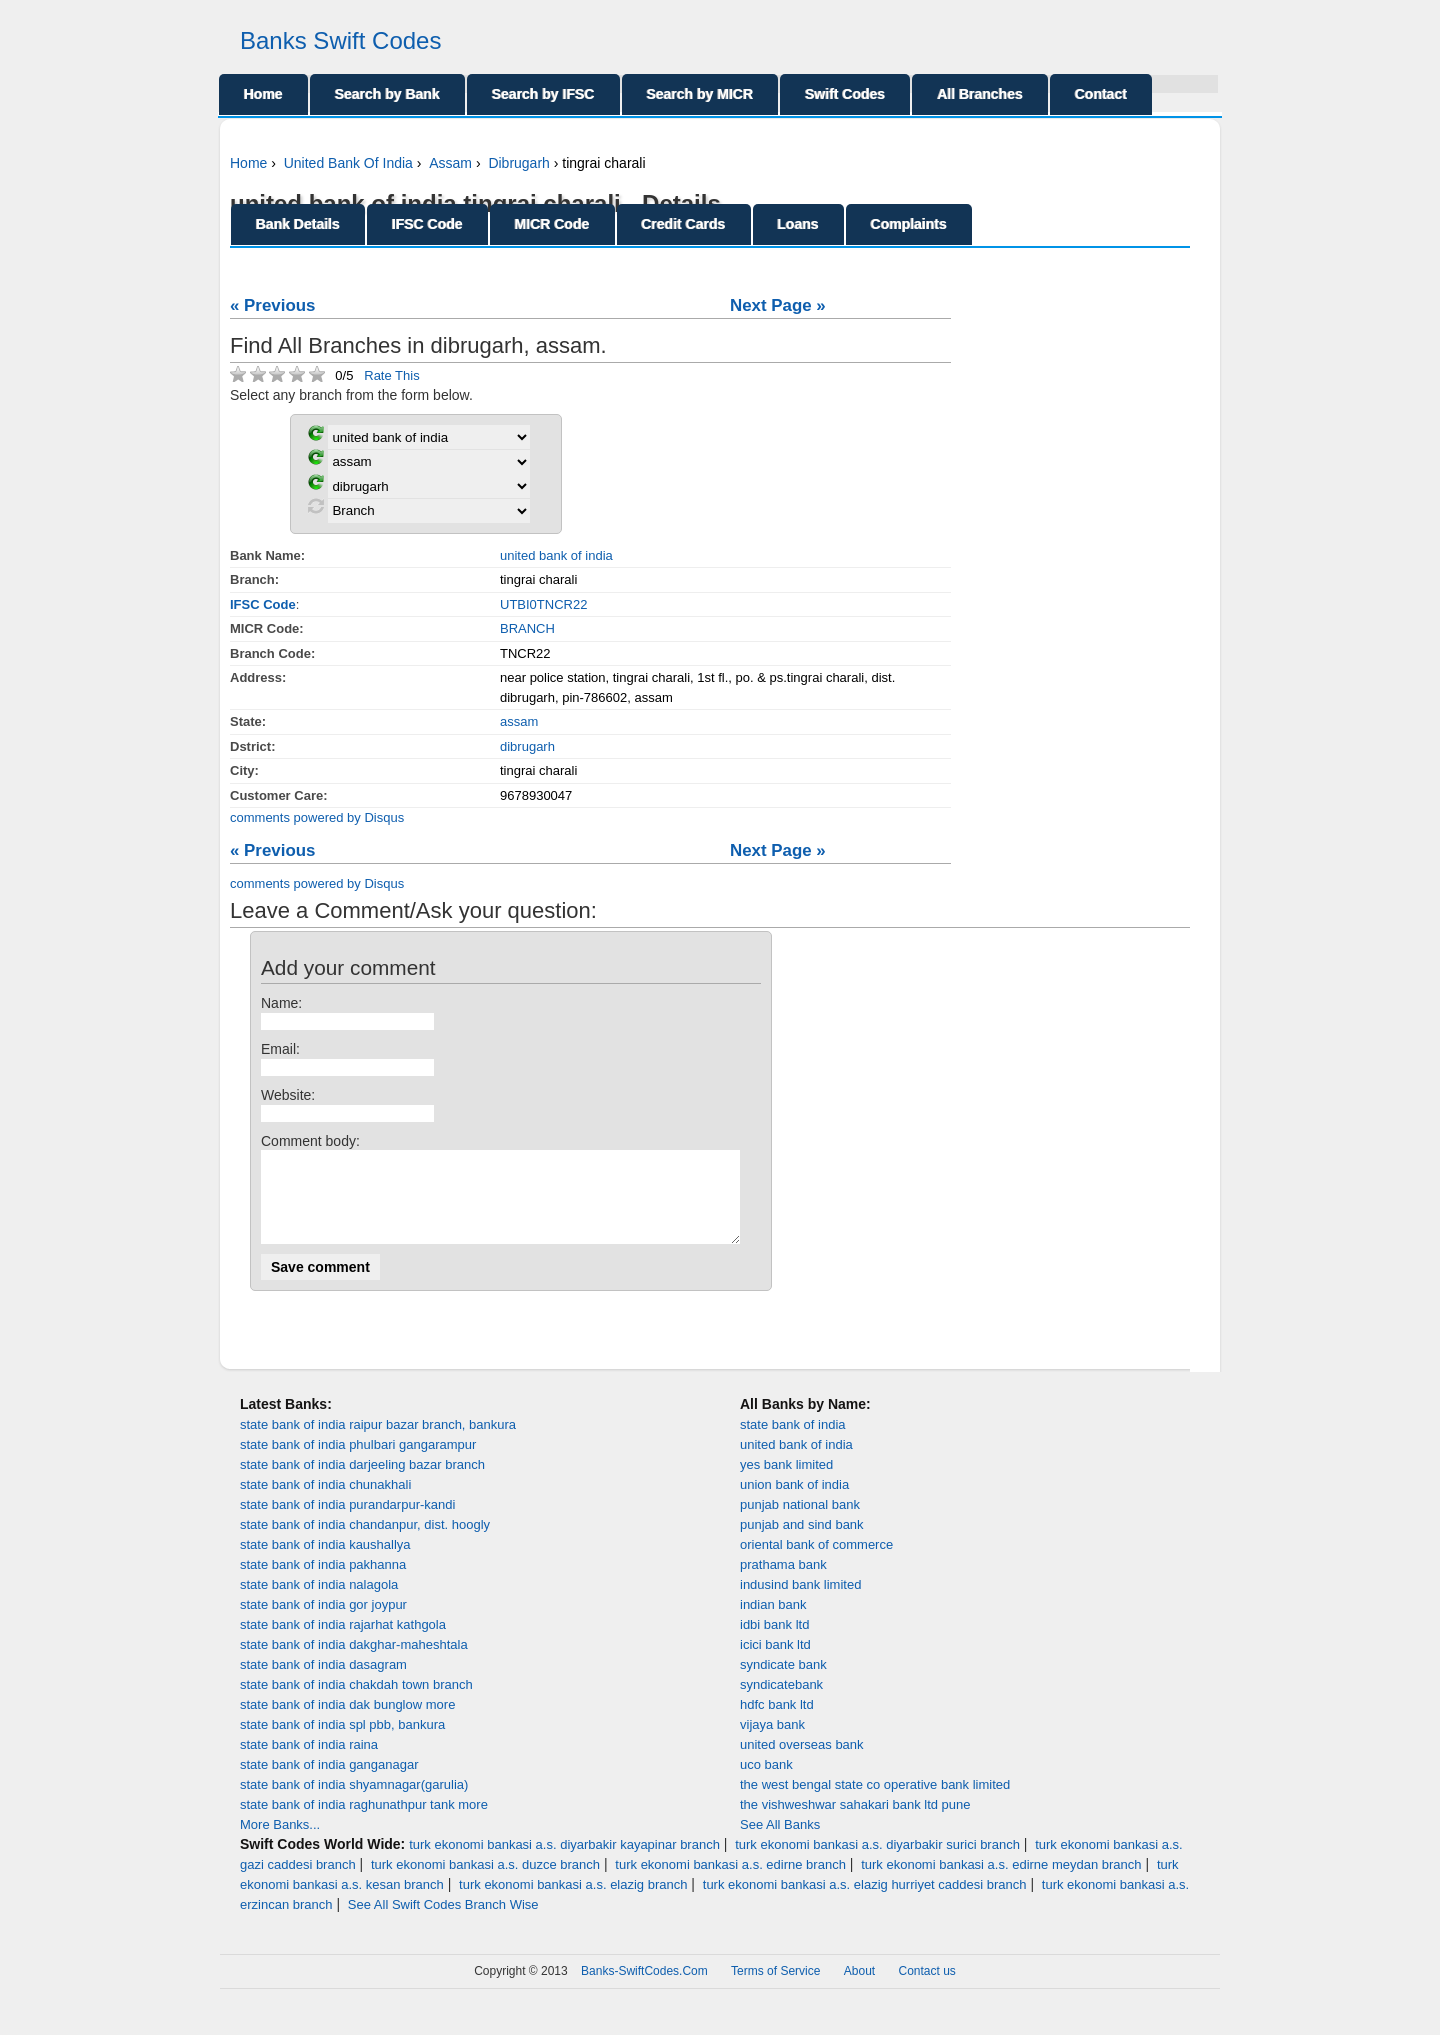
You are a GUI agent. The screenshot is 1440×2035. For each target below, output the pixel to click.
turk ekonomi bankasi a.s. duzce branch (485, 1882)
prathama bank (783, 1582)
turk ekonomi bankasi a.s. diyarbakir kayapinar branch (564, 1862)
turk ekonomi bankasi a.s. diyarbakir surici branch (877, 1862)
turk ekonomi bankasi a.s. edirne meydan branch (1001, 1882)
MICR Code (552, 224)
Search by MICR (700, 94)
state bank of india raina (309, 1762)
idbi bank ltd (774, 1642)
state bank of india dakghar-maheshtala (354, 1662)
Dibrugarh (518, 163)
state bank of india (793, 1442)
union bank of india (794, 1502)
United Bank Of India (348, 163)
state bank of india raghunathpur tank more (364, 1822)
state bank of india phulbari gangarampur (358, 1462)
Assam (450, 163)
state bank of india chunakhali (325, 1502)
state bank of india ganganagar (329, 1782)
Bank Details (298, 224)
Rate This (391, 375)
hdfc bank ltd (777, 1722)
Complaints (909, 224)
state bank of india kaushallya (325, 1562)
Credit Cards (684, 224)
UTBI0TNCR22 (543, 604)
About (859, 1989)
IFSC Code (427, 224)
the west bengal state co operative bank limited (875, 1802)
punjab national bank (800, 1522)
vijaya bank (772, 1742)
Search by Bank (387, 94)
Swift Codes (845, 94)
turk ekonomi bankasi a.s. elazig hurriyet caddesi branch (865, 1902)
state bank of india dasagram (323, 1682)
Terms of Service (775, 1989)
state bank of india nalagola (319, 1602)
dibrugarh (527, 746)
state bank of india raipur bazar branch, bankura (378, 1442)
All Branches (980, 94)
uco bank (766, 1782)
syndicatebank (781, 1702)
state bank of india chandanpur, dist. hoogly (365, 1542)
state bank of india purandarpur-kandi (347, 1522)
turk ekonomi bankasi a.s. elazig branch (573, 1902)
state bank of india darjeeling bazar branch (362, 1482)
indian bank (773, 1622)
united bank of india (556, 555)
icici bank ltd (775, 1662)
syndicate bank (783, 1682)
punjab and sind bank (802, 1542)
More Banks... (280, 1842)
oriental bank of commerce (816, 1562)
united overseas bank (802, 1762)
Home (263, 94)
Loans (798, 224)
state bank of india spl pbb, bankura (342, 1742)
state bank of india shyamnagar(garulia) (354, 1802)
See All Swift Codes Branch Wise (443, 1922)
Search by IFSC (543, 94)
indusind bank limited (800, 1602)
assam (519, 721)
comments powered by (317, 817)
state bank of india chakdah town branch (356, 1702)
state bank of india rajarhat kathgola (343, 1642)
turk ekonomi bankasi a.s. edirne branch (730, 1882)
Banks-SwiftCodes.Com (644, 1989)
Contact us (927, 1989)
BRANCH (527, 628)
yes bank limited (786, 1482)
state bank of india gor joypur (323, 1622)
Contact (1101, 94)
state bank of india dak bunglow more (347, 1722)
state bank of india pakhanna (323, 1582)
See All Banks (780, 1842)
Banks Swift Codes (340, 40)
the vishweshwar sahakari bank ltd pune (855, 1822)
